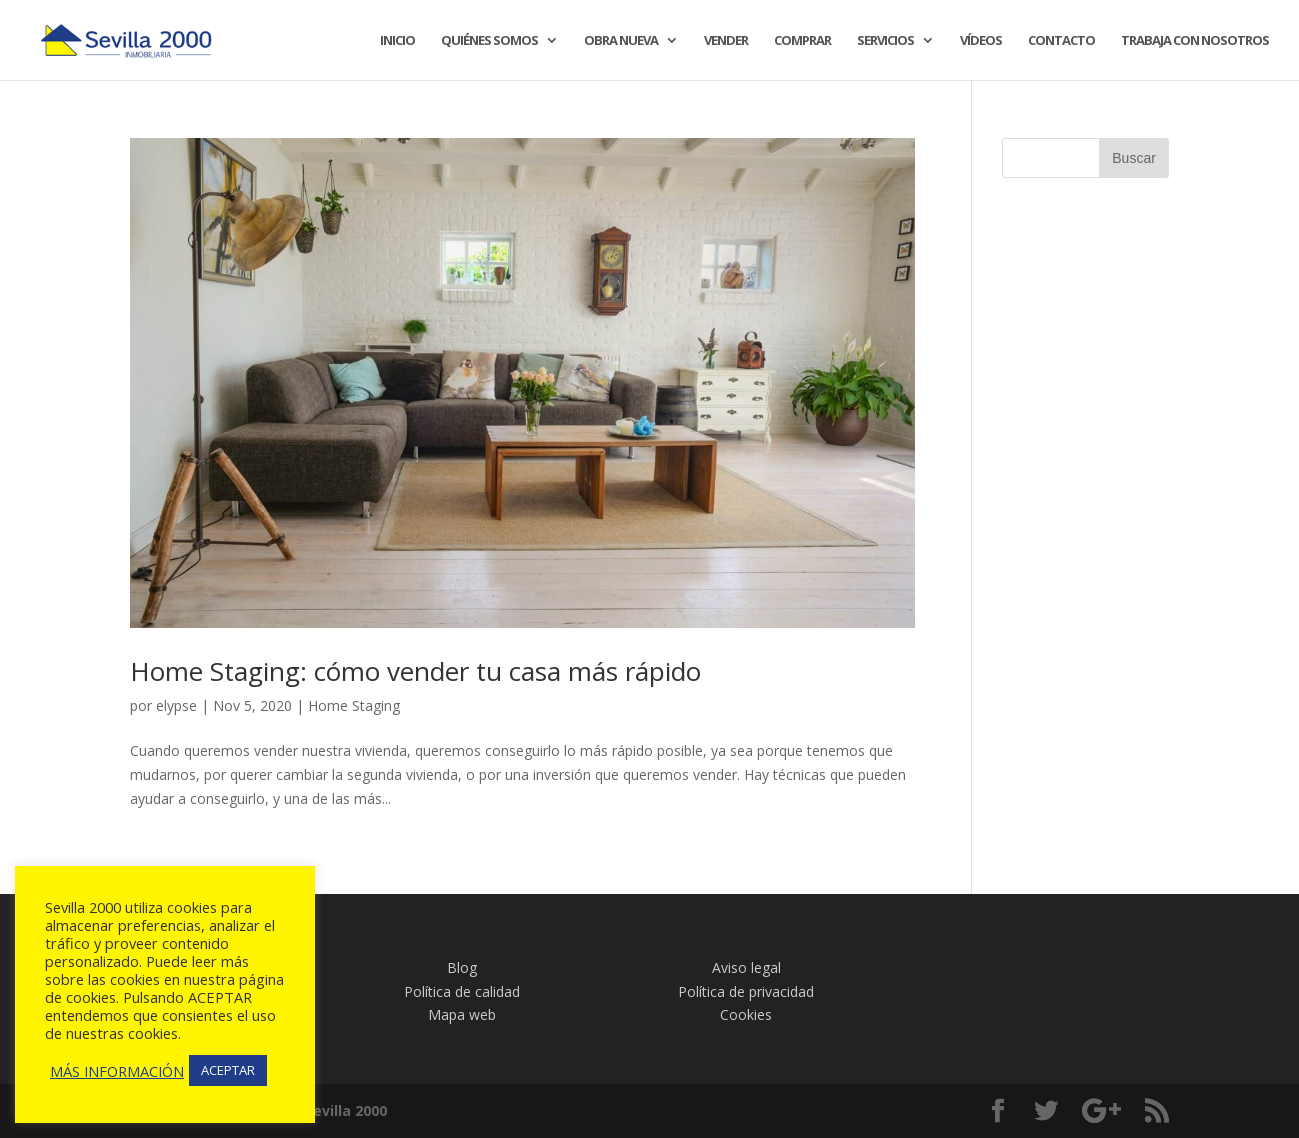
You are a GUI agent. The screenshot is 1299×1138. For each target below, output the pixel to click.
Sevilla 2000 (346, 1110)
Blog (462, 967)
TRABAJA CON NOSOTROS (1195, 41)
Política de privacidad (746, 991)
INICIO (397, 41)
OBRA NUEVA (621, 41)
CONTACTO (1061, 41)
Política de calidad (462, 991)
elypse (176, 705)
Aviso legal (746, 967)
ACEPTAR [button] (228, 1070)
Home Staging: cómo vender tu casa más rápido (415, 671)
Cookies (746, 1014)
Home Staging (354, 705)
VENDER (726, 41)
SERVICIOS (885, 41)
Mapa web (462, 1014)
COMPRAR (802, 41)
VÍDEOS (981, 41)
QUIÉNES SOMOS (489, 41)
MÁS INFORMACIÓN (117, 1071)
